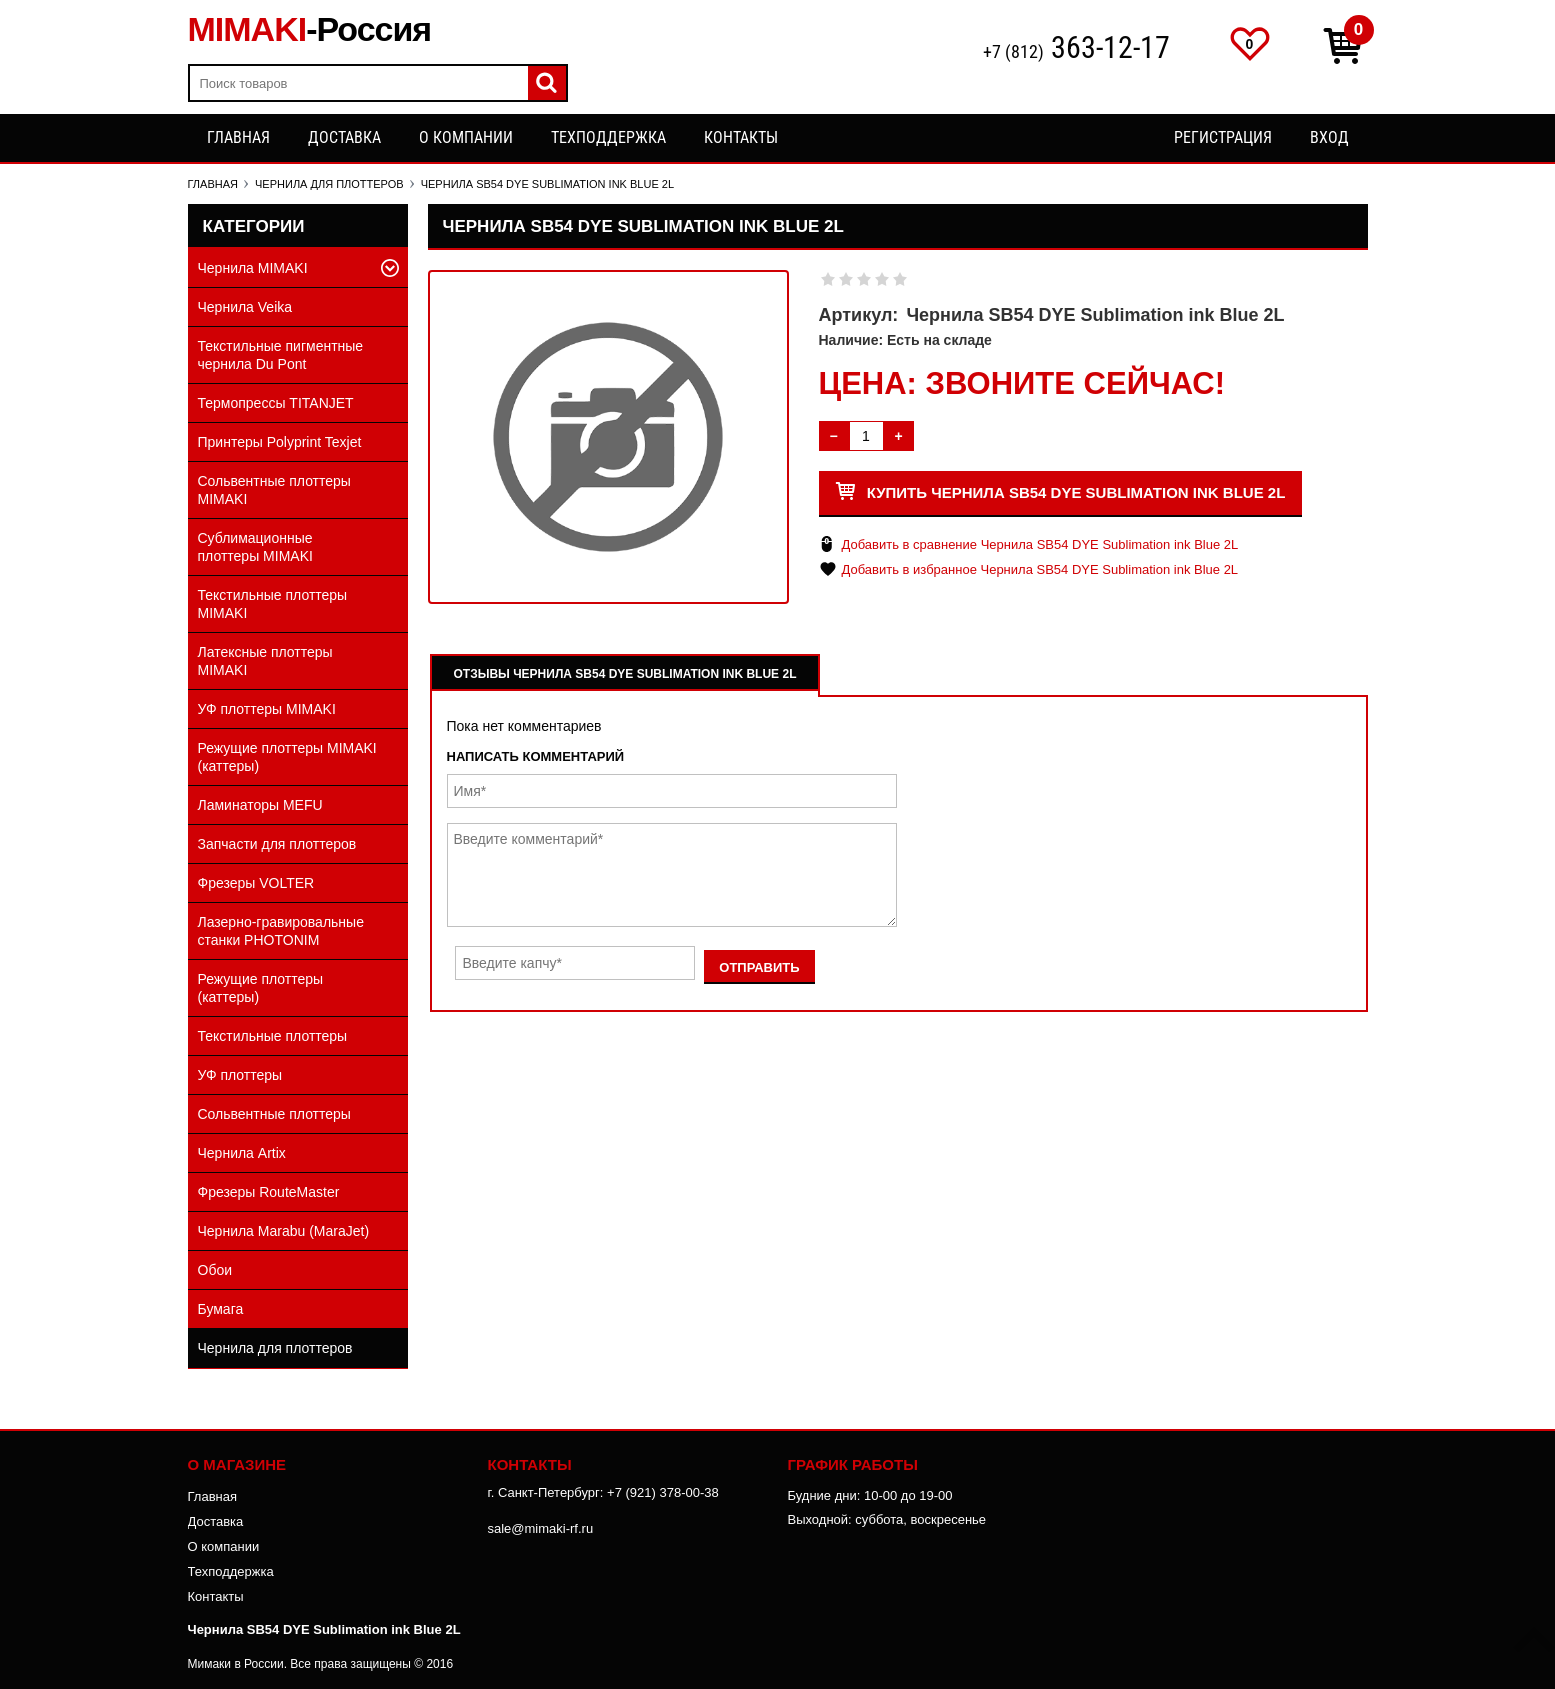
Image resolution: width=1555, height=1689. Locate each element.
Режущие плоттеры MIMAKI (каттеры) (287, 757)
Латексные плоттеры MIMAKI (265, 661)
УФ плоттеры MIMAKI (267, 709)
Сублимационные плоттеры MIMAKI (255, 547)
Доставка (344, 137)
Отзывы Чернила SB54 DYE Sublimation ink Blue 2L (625, 674)
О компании (466, 137)
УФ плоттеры (240, 1075)
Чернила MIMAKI (253, 268)
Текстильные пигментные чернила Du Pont (281, 355)
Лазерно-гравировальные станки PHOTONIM (281, 931)
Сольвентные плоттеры (274, 1114)
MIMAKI (310, 29)
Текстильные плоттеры (273, 1036)
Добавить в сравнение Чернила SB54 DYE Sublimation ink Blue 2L (1040, 544)
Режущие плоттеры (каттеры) (261, 988)
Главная (238, 137)
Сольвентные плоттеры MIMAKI (274, 490)
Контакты (741, 137)
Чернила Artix (242, 1153)
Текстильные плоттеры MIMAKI (273, 604)
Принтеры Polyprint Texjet (280, 442)
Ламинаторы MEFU (260, 805)
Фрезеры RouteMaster (269, 1192)
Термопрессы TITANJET (276, 403)
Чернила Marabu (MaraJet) (284, 1231)
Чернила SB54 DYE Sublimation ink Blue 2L (324, 1629)
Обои (215, 1270)
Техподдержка (608, 137)
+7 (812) (1076, 49)
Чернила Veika (245, 307)
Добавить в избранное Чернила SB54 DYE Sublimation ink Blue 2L (1040, 569)
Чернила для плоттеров (275, 1348)
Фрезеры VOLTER (256, 883)
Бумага (221, 1309)
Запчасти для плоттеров (277, 844)
